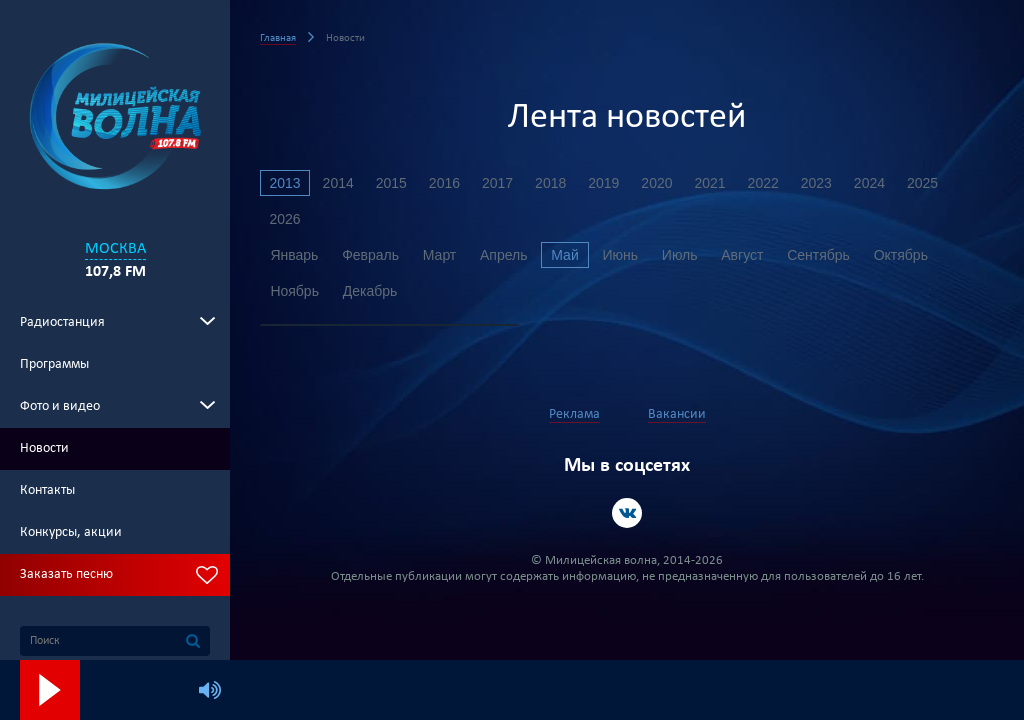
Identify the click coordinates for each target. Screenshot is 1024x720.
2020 (663, 183)
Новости (44, 448)
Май (570, 255)
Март (443, 255)
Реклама (574, 414)
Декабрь (372, 291)
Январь (295, 255)
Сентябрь (829, 255)
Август (752, 255)
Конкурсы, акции (71, 532)
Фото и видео (60, 406)
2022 (771, 183)
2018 (555, 183)
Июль (688, 255)
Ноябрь (295, 291)
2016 (447, 183)
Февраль (372, 255)
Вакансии (677, 414)
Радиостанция (62, 322)
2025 (933, 183)
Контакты (47, 490)
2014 (339, 183)
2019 (609, 183)
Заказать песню (66, 574)
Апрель (508, 255)
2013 (285, 183)
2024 (879, 183)
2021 (717, 183)
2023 (825, 183)
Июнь (627, 255)
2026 (285, 219)
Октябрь (913, 255)
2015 (393, 183)
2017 (501, 183)
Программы (54, 364)
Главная (278, 38)
